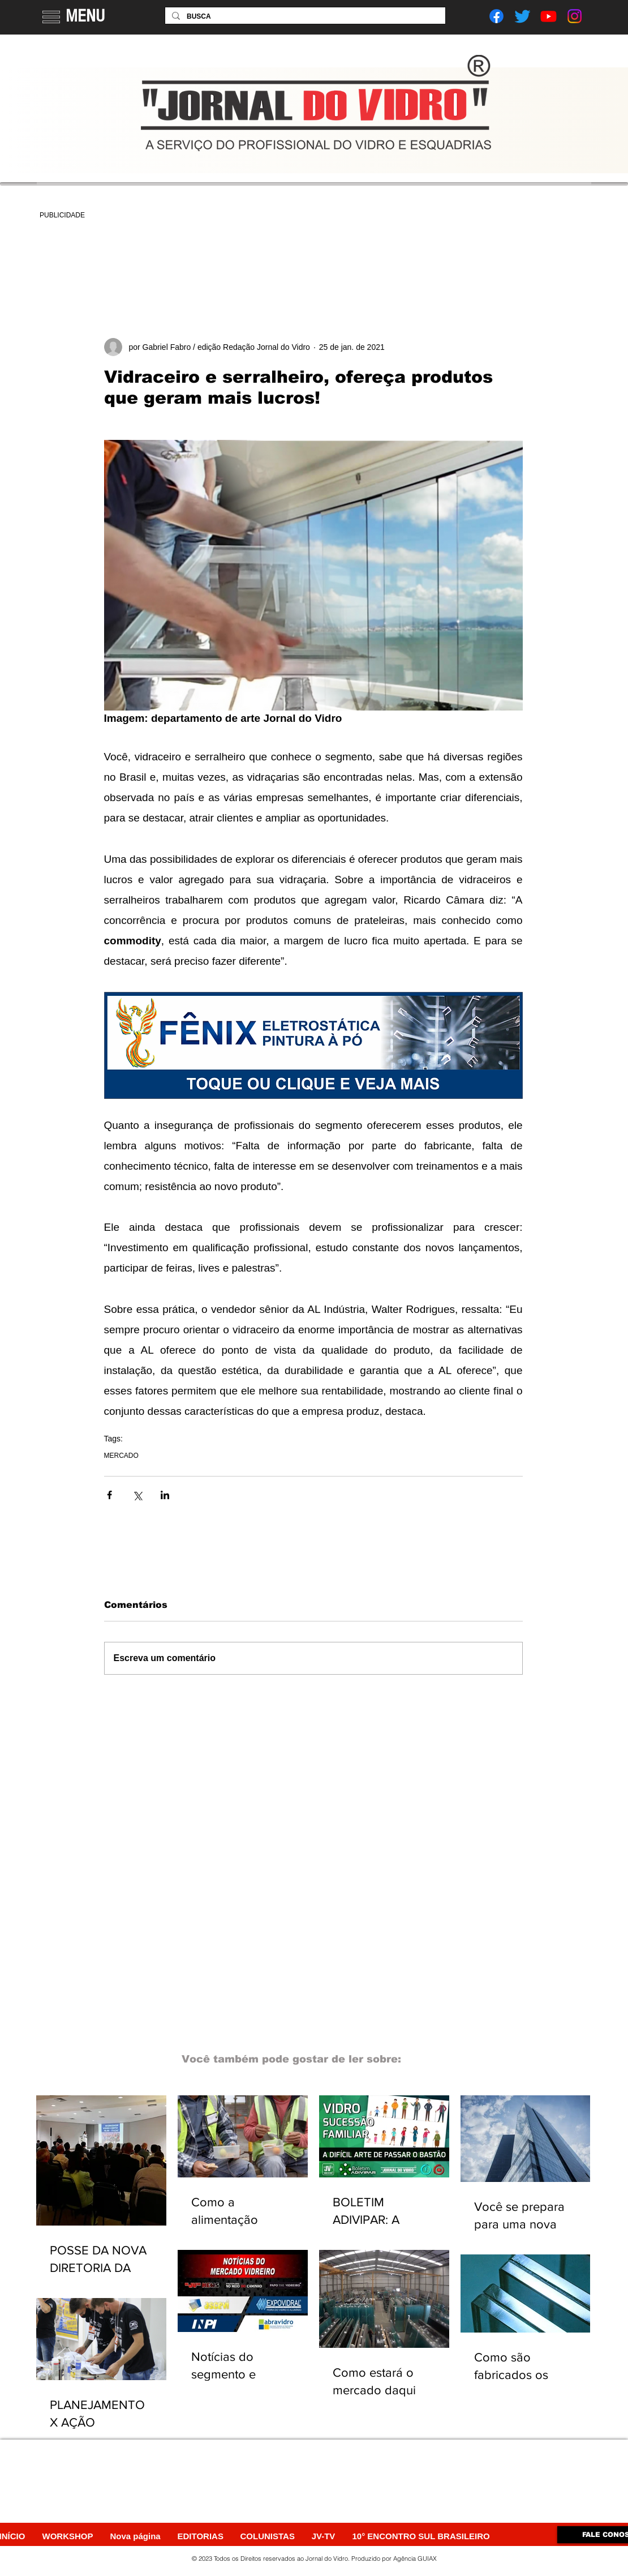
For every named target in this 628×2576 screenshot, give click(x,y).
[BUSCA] (304, 16)
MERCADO (121, 1456)
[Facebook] (496, 16)
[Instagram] (574, 16)
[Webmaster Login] (525, 2558)
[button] (51, 17)
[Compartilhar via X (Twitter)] (137, 1495)
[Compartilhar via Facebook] (109, 1495)
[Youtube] (548, 16)
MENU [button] (85, 16)
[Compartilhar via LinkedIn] (165, 1495)
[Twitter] (522, 16)
